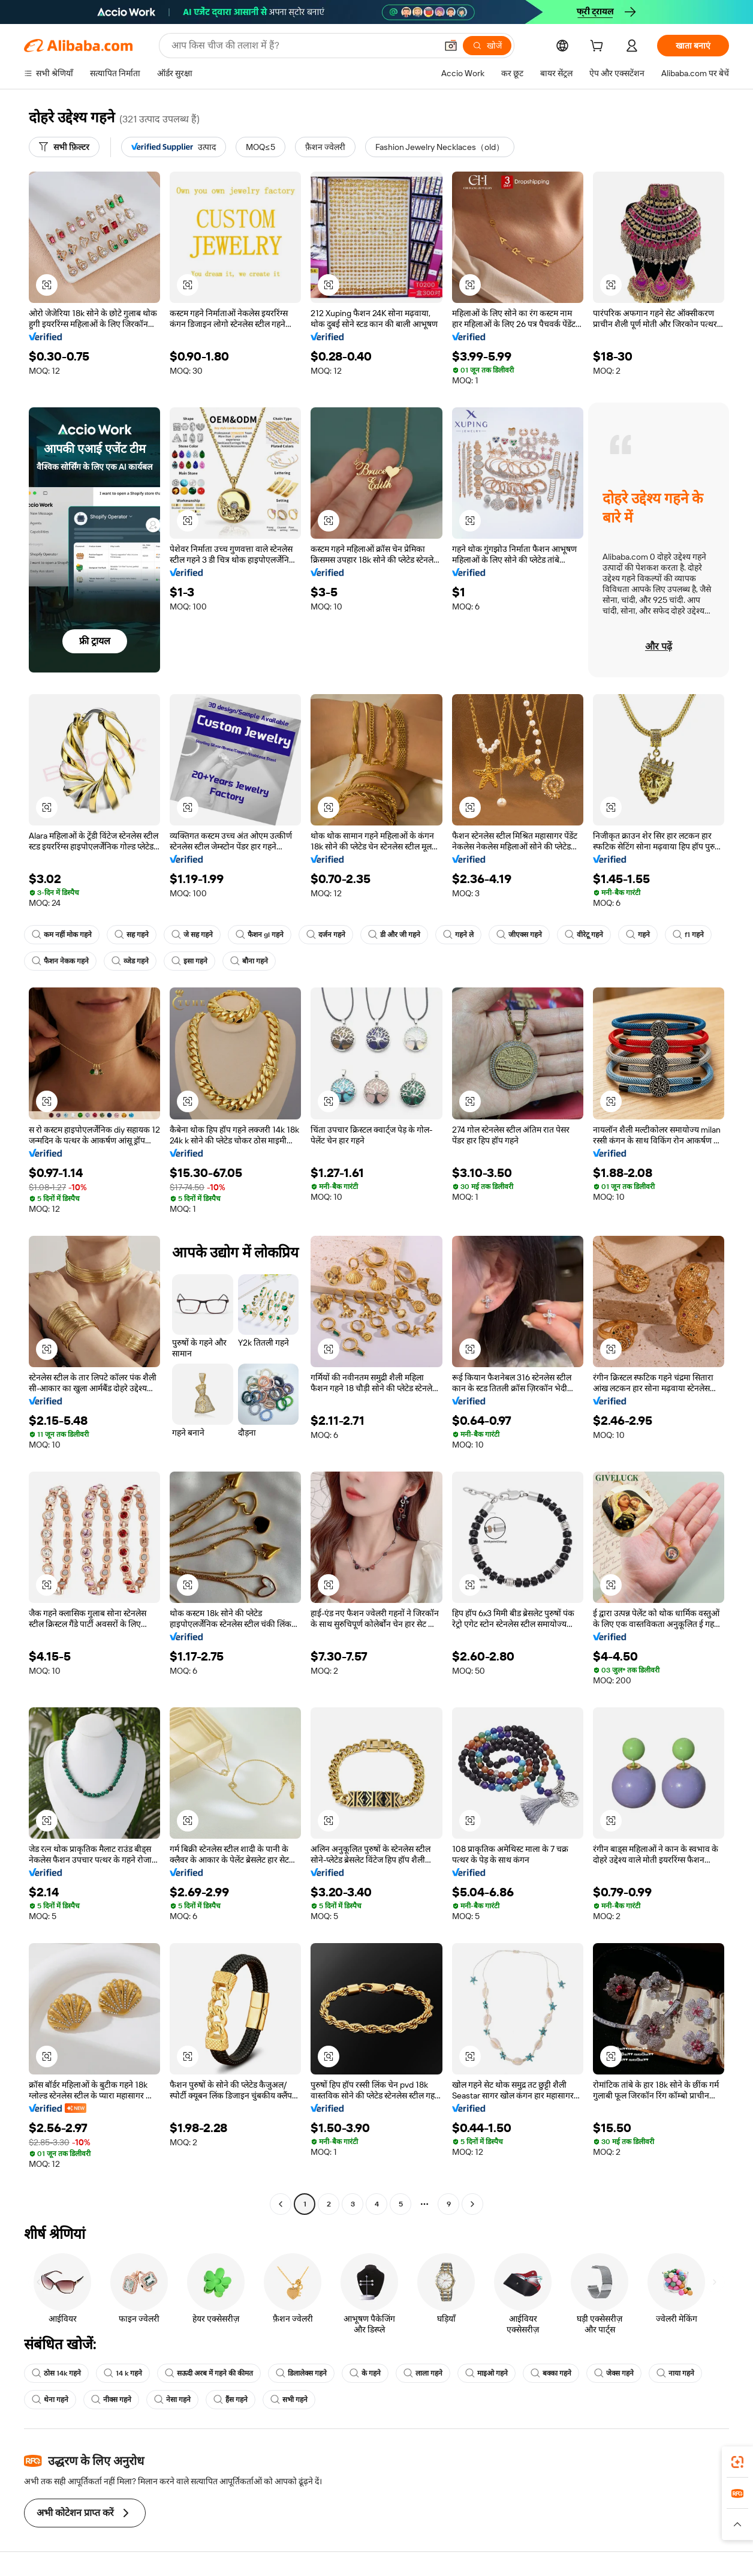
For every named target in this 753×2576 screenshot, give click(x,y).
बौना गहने (249, 961)
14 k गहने (123, 2373)
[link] (737, 2462)
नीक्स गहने (111, 2399)
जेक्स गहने (614, 2373)
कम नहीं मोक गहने (62, 934)
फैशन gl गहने (260, 934)
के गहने (365, 2373)
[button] (451, 45)
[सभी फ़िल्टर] (64, 147)
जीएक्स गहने (519, 934)
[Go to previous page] (280, 2204)
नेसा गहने (172, 2399)
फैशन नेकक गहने (60, 961)
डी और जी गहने (394, 934)
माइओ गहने (486, 2373)
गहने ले (458, 934)
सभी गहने (289, 2399)
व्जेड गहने (130, 961)
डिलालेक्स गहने (301, 2373)
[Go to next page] (472, 2204)
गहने (638, 934)
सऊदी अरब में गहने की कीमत (209, 2373)
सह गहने (132, 934)
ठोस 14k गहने (56, 2373)
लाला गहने (422, 2373)
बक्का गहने (551, 2373)
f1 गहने (688, 934)
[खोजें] (487, 45)
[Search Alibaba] (302, 45)
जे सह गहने (192, 934)
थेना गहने (50, 2399)
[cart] (599, 47)
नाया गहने (675, 2373)
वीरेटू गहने (584, 934)
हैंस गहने (230, 2399)
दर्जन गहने (325, 934)
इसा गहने (189, 961)
